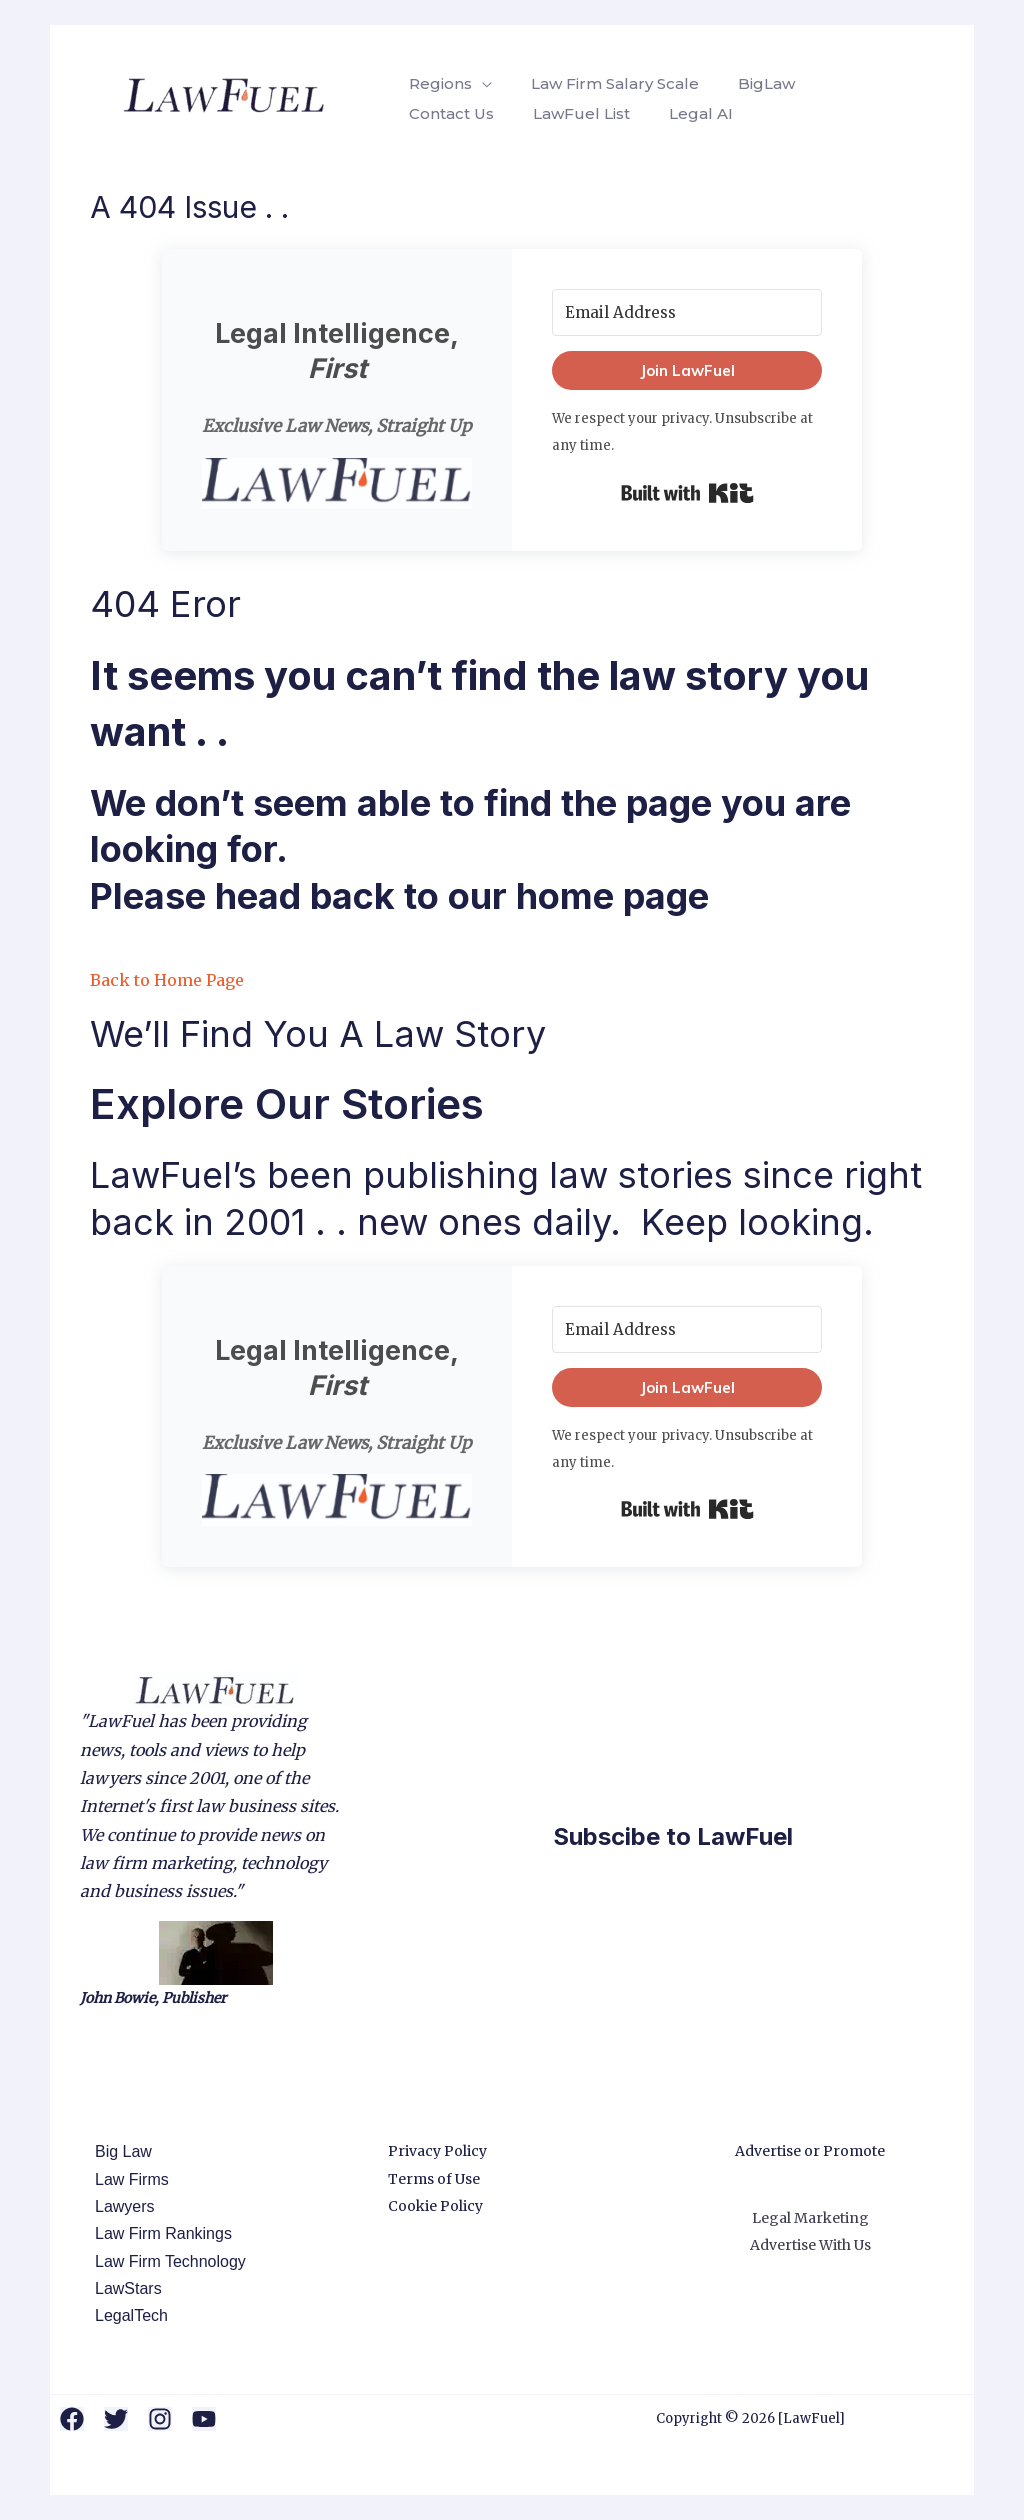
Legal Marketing (810, 2218)
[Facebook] (72, 2419)
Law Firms (127, 2179)
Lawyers (120, 2206)
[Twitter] (116, 2419)
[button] (337, 484)
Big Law (118, 2151)
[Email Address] (687, 312)
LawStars (123, 2288)
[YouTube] (204, 2419)
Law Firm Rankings (158, 2233)
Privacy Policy (437, 2151)
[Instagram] (160, 2419)
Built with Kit (687, 493)
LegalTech (126, 2315)
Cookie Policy (435, 2206)
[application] (479, 84)
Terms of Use (434, 2179)
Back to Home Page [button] (167, 980)
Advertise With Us (810, 2245)
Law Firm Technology (165, 2261)
